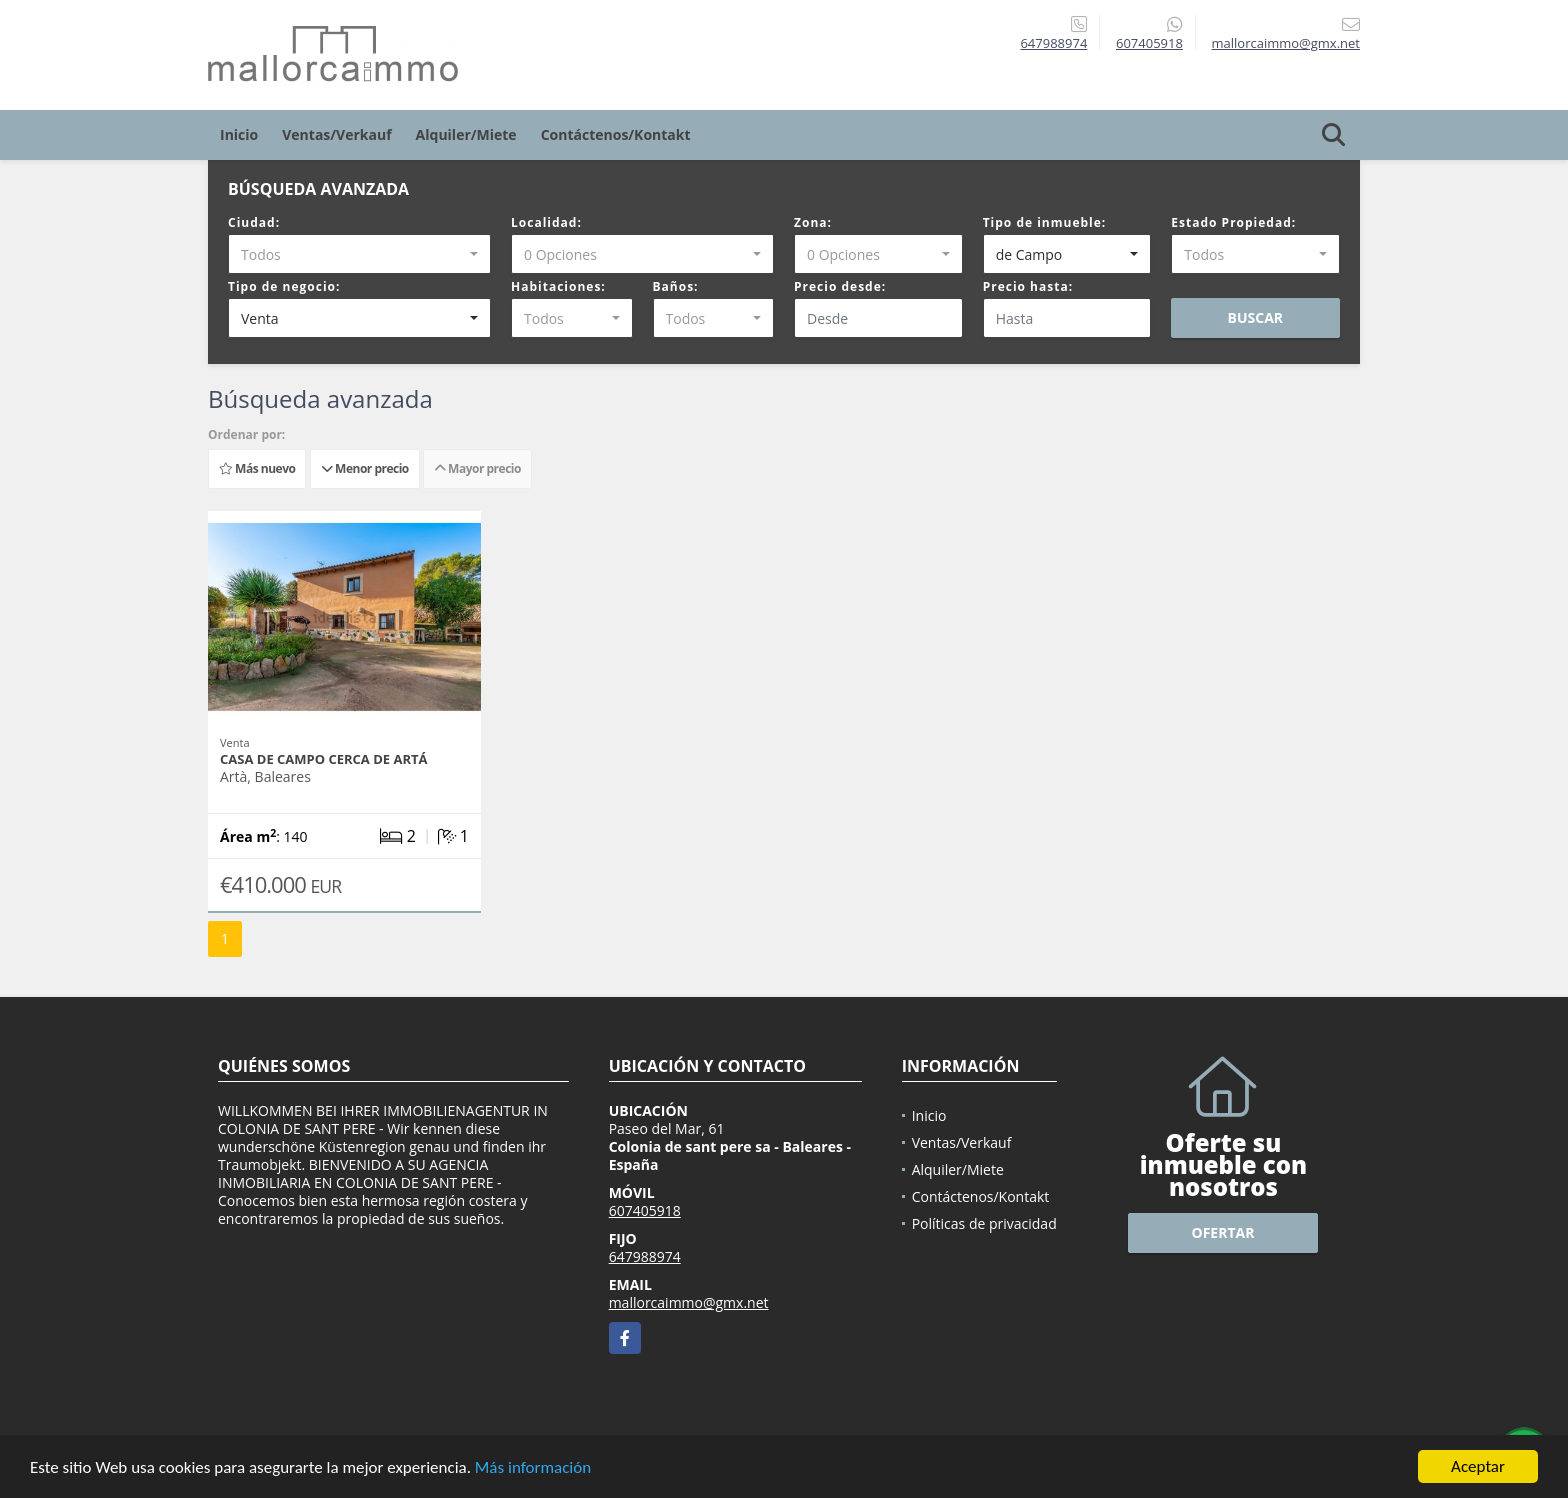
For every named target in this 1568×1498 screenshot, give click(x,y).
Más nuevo (257, 468)
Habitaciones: (558, 286)
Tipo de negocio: (284, 286)
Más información (533, 1467)
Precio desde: (840, 286)
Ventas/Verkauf (336, 134)
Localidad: (546, 222)
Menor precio (365, 468)
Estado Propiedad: (1233, 222)
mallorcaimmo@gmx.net (689, 1302)
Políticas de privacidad (984, 1223)
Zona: (813, 222)
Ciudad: (254, 222)
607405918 (1149, 43)
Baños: (676, 286)
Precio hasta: (1028, 286)
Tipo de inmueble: (1045, 222)
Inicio (239, 134)
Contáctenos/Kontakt (616, 134)
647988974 (1053, 43)
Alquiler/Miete (466, 134)
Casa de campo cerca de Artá (324, 759)
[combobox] (359, 254)
